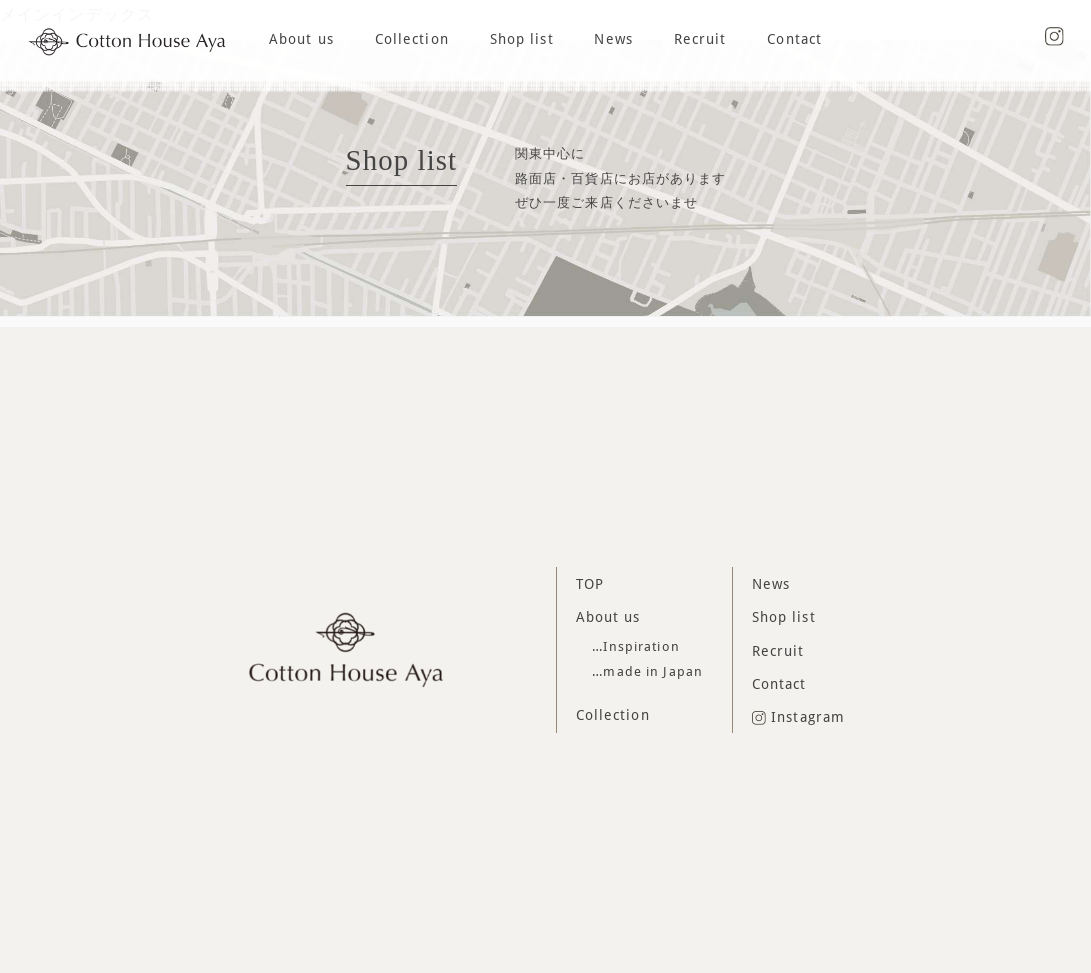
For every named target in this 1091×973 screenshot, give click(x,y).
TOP (590, 583)
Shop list (522, 39)
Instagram (799, 716)
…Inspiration (635, 646)
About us (301, 39)
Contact (794, 39)
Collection (412, 39)
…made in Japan (647, 671)
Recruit (700, 39)
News (613, 39)
